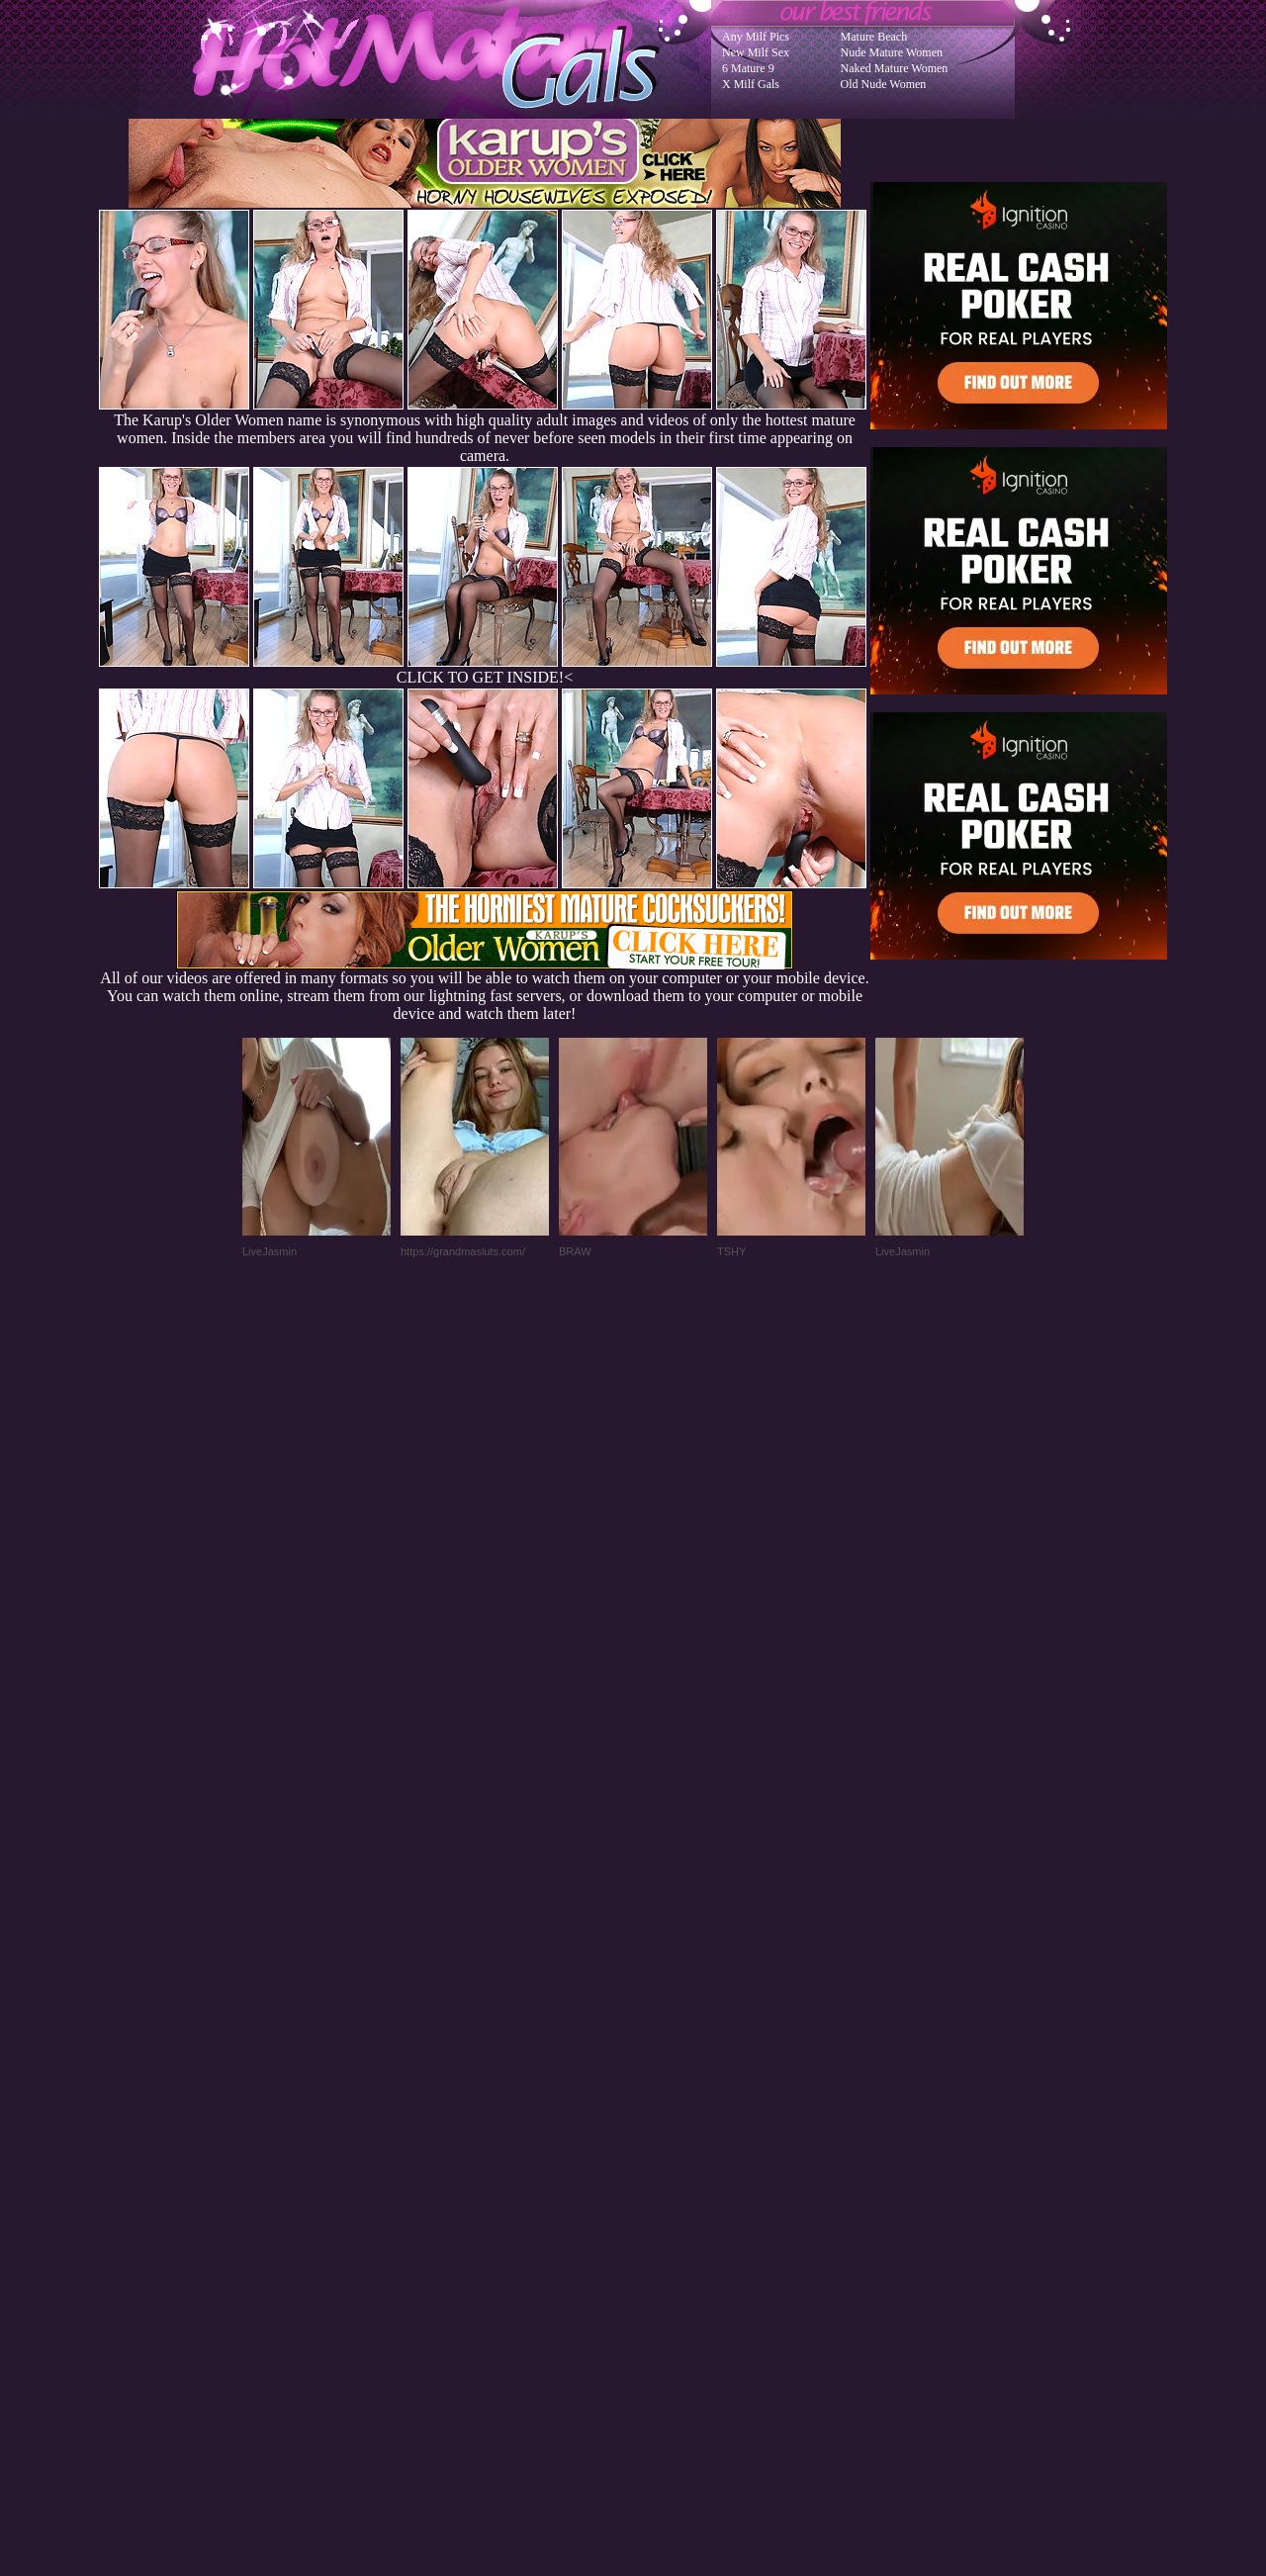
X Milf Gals (750, 84)
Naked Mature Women (895, 68)
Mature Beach (874, 37)
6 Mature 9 (748, 68)
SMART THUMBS (668, 2177)
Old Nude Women (884, 84)
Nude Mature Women (892, 52)
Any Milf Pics (755, 37)
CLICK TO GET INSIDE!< (485, 677)
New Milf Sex (755, 52)
